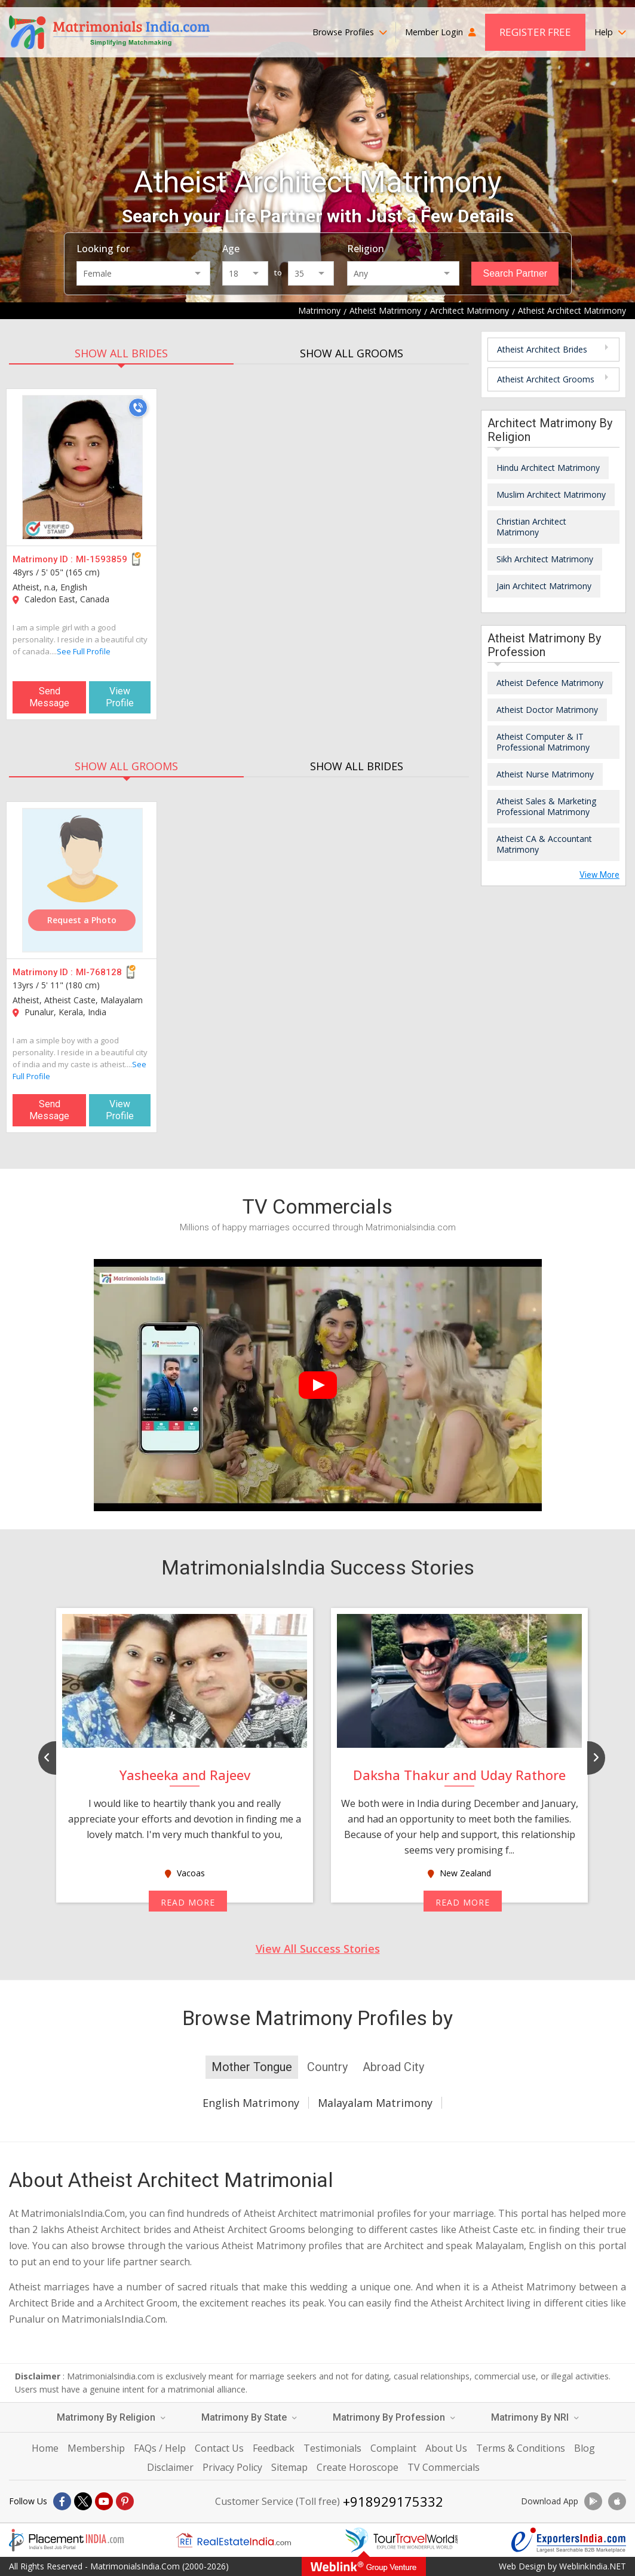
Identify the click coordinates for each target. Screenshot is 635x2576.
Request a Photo (81, 920)
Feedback (274, 2448)
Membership (96, 2448)
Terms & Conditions (520, 2448)
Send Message (49, 697)
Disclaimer (170, 2467)
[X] (83, 2501)
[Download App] (593, 2501)
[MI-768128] (82, 880)
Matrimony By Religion (111, 2417)
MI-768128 (99, 972)
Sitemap (289, 2467)
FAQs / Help (160, 2448)
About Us (446, 2448)
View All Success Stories (318, 1948)
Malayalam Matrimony (375, 2103)
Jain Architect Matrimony (543, 586)
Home (45, 2448)
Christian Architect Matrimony (531, 527)
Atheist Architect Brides (542, 349)
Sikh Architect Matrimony (544, 559)
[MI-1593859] (82, 467)
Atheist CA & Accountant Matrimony (544, 844)
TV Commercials (443, 2467)
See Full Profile (84, 651)
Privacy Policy (232, 2467)
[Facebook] (62, 2501)
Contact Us (219, 2448)
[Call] (138, 407)
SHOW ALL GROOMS (351, 353)
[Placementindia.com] (66, 2540)
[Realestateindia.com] (233, 2540)
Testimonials (332, 2448)
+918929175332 (393, 2501)
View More (599, 875)
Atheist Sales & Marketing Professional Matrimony (546, 806)
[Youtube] (104, 2501)
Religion (365, 248)
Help (610, 32)
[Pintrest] (125, 2501)
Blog (584, 2448)
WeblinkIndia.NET (592, 2566)
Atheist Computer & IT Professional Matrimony (543, 742)
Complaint (393, 2448)
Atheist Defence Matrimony (549, 682)
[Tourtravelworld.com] (401, 2540)
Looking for (103, 248)
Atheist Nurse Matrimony (545, 774)
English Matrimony (251, 2103)
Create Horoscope (357, 2467)
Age (231, 248)
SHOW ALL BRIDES (121, 353)
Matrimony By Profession (394, 2417)
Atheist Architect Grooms (545, 379)
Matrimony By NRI (535, 2417)
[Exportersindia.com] (568, 2540)
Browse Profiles (349, 32)
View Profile (120, 697)
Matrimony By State (249, 2417)
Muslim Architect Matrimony (551, 494)
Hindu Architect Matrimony (548, 467)
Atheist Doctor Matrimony (547, 709)
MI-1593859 (101, 559)
